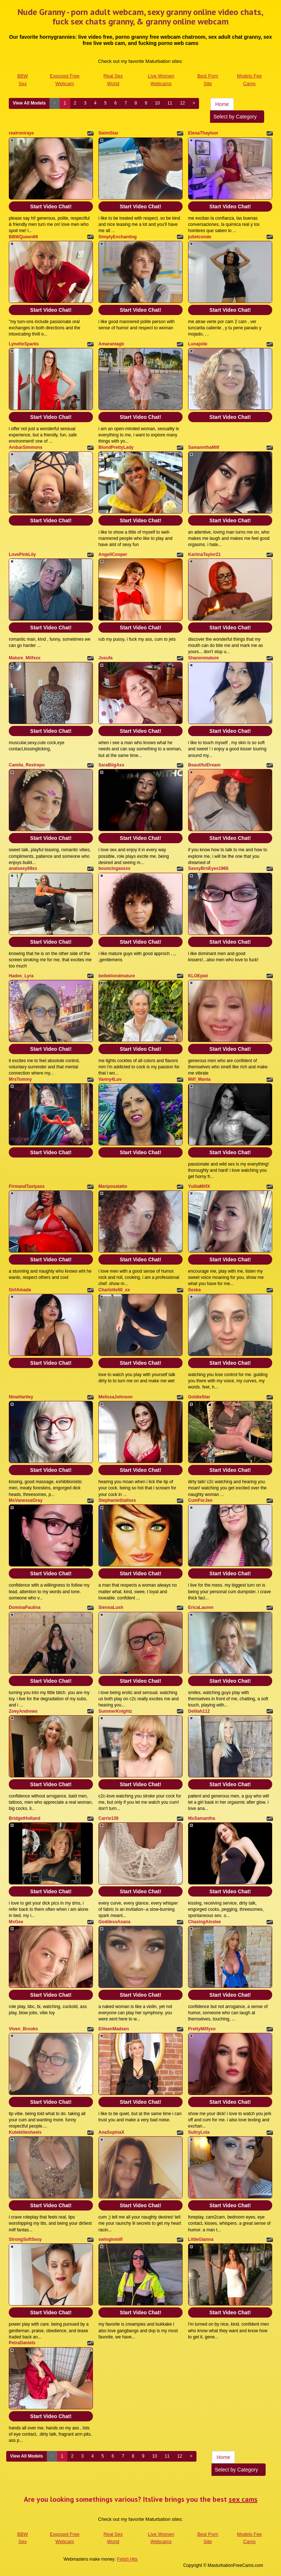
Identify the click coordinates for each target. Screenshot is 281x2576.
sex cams (243, 2499)
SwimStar (108, 133)
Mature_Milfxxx (25, 657)
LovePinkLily (22, 554)
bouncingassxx (114, 868)
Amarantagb (111, 343)
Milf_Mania (199, 1079)
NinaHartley (21, 1396)
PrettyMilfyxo (202, 2028)
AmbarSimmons (25, 447)
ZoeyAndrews (23, 1711)
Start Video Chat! (50, 206)
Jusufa (105, 657)
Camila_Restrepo (27, 765)
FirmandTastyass (27, 1186)
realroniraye (21, 133)
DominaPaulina (25, 1607)
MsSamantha (201, 1818)
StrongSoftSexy (25, 2239)
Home (222, 104)
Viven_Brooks (23, 2028)
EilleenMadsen (113, 2028)
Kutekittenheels (25, 2132)
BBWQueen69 (23, 236)
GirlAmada (20, 1289)
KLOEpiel (198, 975)
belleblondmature (116, 975)
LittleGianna (200, 2239)
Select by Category (237, 117)
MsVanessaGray (25, 1500)
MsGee (16, 1921)
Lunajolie (197, 343)
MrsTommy (20, 1079)
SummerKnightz (115, 1711)
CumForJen (200, 1500)
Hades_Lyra (21, 975)
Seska (194, 1289)
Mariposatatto (112, 1186)
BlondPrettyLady (116, 447)
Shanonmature (203, 657)
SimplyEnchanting (117, 236)
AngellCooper (112, 554)
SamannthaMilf (203, 447)
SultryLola (199, 2132)
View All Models (29, 103)
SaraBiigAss (111, 765)
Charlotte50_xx (114, 1289)
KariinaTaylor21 (204, 554)
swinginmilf (110, 2239)
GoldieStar (199, 1396)
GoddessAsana (114, 1921)
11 (170, 103)
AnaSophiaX (111, 2132)
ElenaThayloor (203, 133)
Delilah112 (199, 1711)
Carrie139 (108, 1818)
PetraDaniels (22, 2342)
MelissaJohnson (115, 1396)
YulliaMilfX (199, 1186)
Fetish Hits (127, 2559)
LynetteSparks (24, 343)
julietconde (199, 236)
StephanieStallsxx (117, 1500)
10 (157, 103)
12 (182, 103)
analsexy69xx (23, 868)
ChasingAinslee (204, 1921)
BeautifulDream (204, 765)
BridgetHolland (24, 1818)
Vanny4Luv (109, 1079)
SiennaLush (110, 1607)
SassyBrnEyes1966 (208, 868)
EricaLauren (200, 1607)
